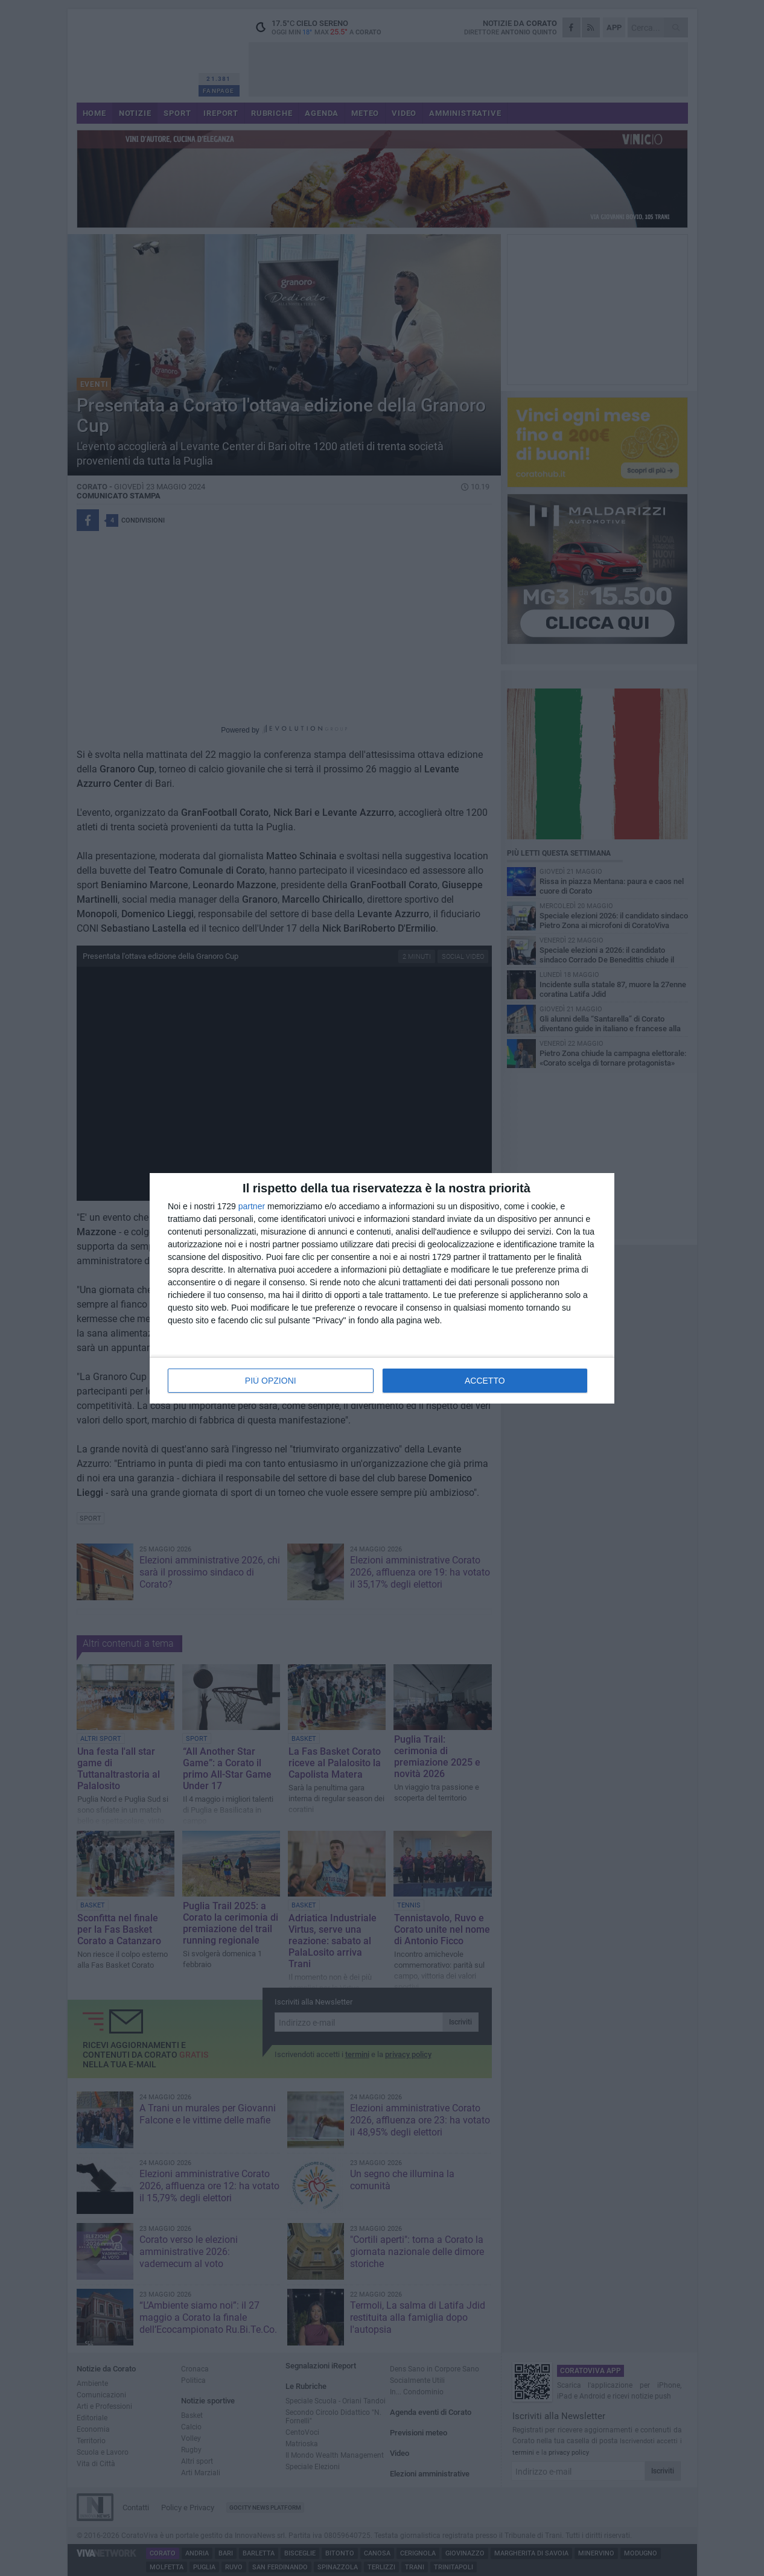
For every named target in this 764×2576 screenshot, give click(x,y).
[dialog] (382, 1288)
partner (251, 1206)
